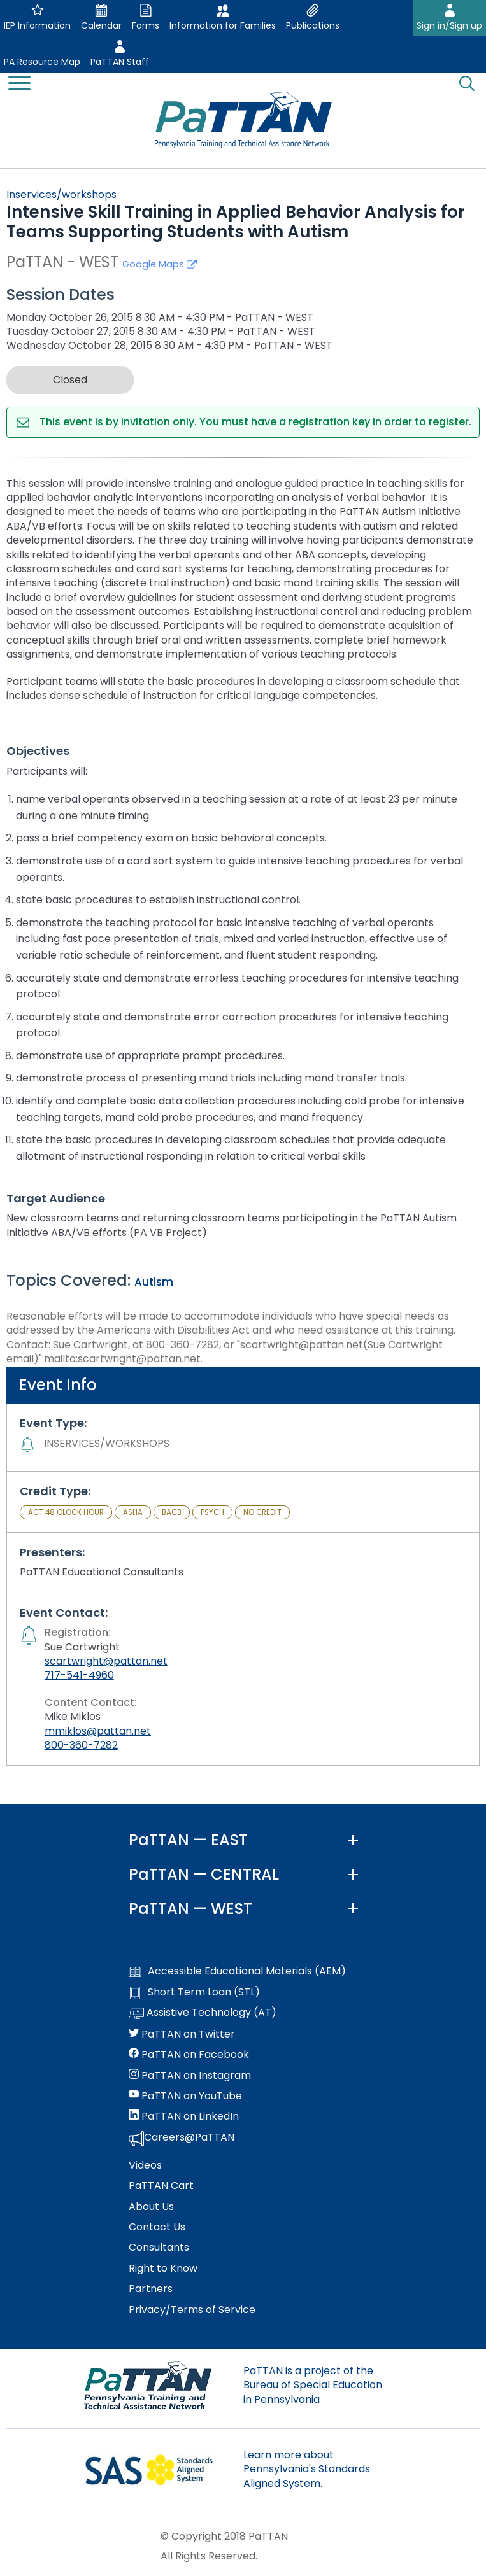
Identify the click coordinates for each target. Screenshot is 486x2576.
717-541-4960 (79, 1675)
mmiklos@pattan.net (98, 1731)
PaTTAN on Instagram (190, 2076)
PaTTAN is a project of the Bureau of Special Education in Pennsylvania (312, 2385)
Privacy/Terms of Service (192, 2310)
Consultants (159, 2248)
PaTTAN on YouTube (185, 2096)
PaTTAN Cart (161, 2186)
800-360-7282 (81, 1745)
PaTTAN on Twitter (182, 2034)
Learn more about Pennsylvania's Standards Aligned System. (306, 2469)
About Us (151, 2207)
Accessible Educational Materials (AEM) (237, 1971)
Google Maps (159, 264)
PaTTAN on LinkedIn (184, 2116)
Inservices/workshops (61, 194)
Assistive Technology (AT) (202, 2013)
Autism (153, 1282)
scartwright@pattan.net (106, 1661)
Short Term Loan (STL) (194, 1992)
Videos (145, 2165)
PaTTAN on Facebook (189, 2055)
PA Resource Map (42, 61)
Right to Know (163, 2269)
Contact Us (157, 2227)
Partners (151, 2289)
